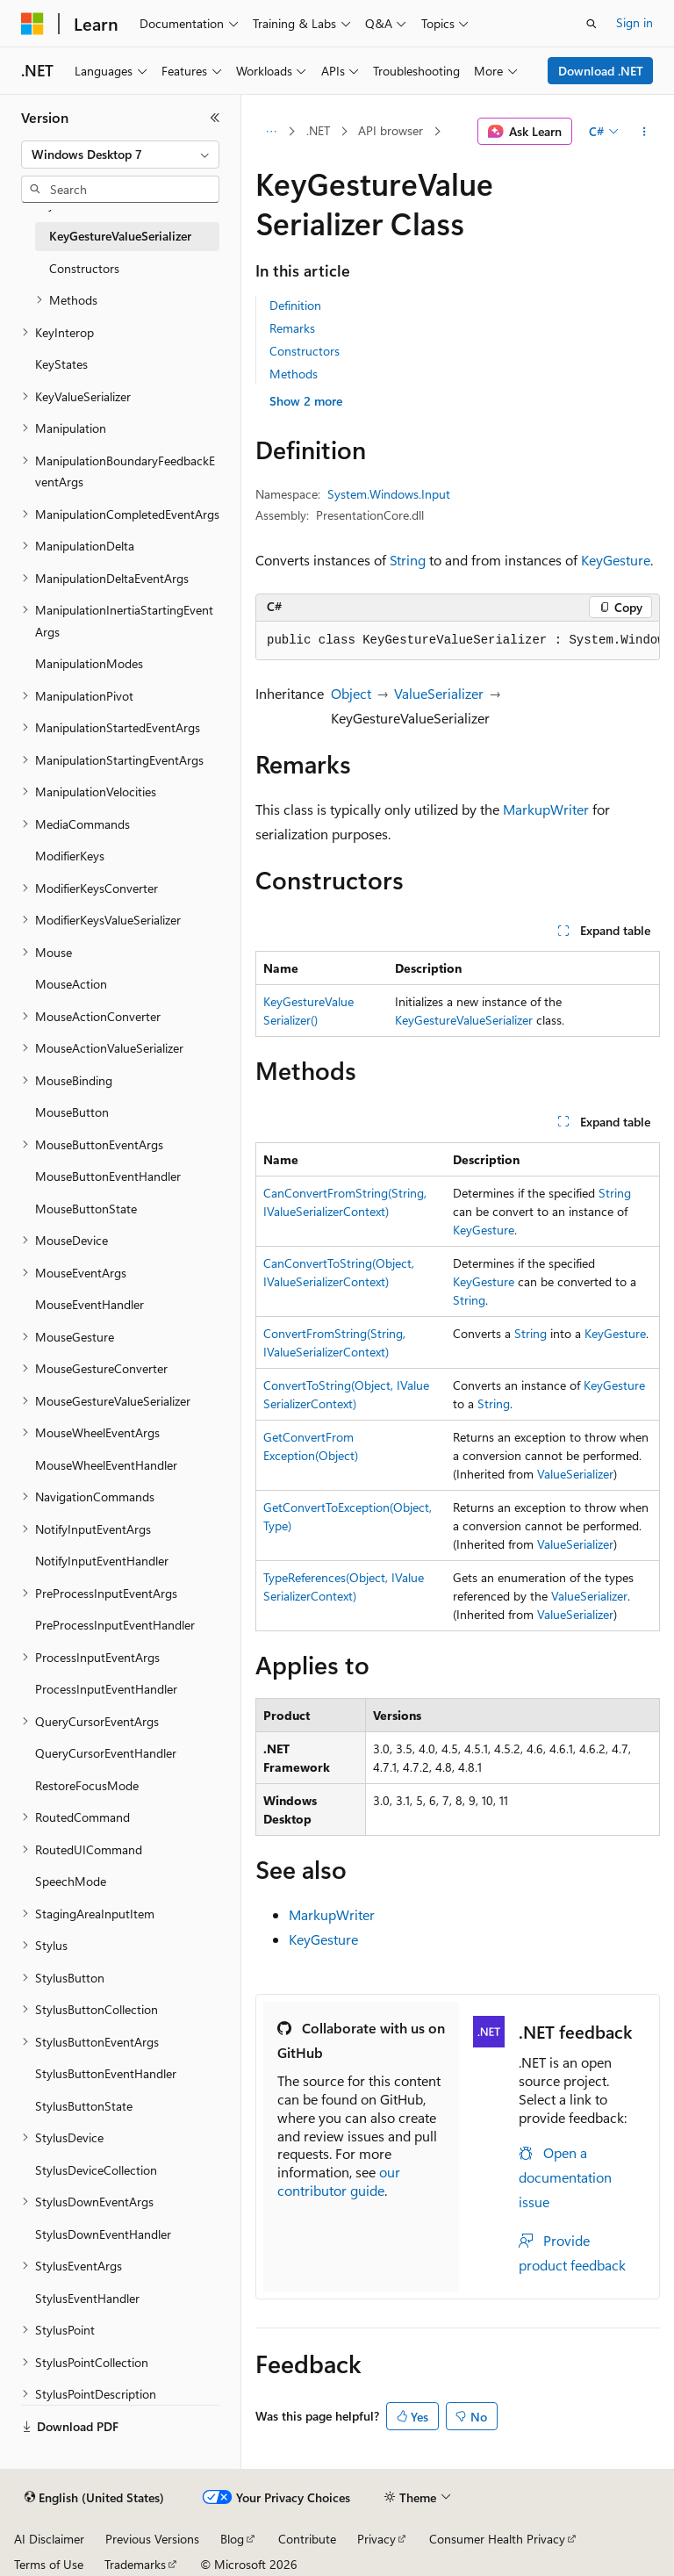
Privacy (376, 2538)
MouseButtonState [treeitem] (86, 1208)
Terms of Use (48, 2564)
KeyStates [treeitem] (61, 364)
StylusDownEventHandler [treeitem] (103, 2234)
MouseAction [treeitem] (71, 983)
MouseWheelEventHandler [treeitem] (106, 1465)
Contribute (307, 2538)
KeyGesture (615, 559)
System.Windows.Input (388, 494)
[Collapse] (215, 117)
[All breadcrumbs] (270, 132)
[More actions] (644, 132)
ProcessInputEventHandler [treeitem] (106, 1688)
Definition (295, 305)
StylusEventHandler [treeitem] (87, 2298)
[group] (457, 641)
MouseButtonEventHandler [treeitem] (108, 1176)
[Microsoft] (32, 23)
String (408, 559)
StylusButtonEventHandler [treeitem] (105, 2073)
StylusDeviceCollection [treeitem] (96, 2170)
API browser (390, 130)
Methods (293, 373)
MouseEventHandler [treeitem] (89, 1304)
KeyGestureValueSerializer (464, 1019)
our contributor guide (338, 2180)
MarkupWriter (546, 809)
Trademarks (135, 2564)
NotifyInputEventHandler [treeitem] (101, 1560)
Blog (232, 2538)
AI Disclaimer (49, 2538)
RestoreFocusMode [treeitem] (87, 1785)
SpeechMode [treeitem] (70, 1881)
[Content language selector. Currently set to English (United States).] (94, 2498)
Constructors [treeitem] (84, 268)
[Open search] (591, 24)
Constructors (304, 350)
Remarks (292, 328)
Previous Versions (152, 2538)
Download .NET (600, 70)
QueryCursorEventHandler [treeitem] (105, 1753)
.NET (318, 130)
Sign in (634, 22)
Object (351, 693)
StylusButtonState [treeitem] (84, 2105)
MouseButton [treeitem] (72, 1112)
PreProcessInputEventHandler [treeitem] (115, 1624)
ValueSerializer (439, 693)
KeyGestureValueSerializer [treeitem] (120, 235)
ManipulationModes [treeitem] (89, 663)
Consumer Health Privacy (497, 2538)
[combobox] (120, 154)
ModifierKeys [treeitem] (69, 855)
